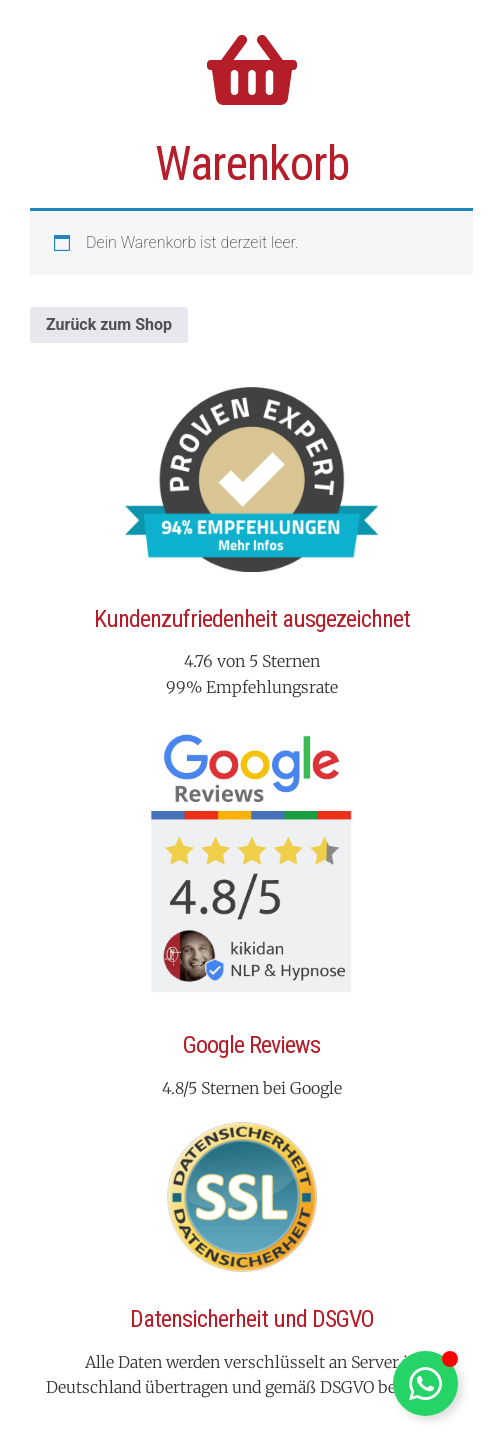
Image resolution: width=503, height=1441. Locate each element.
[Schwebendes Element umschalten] (425, 1383)
